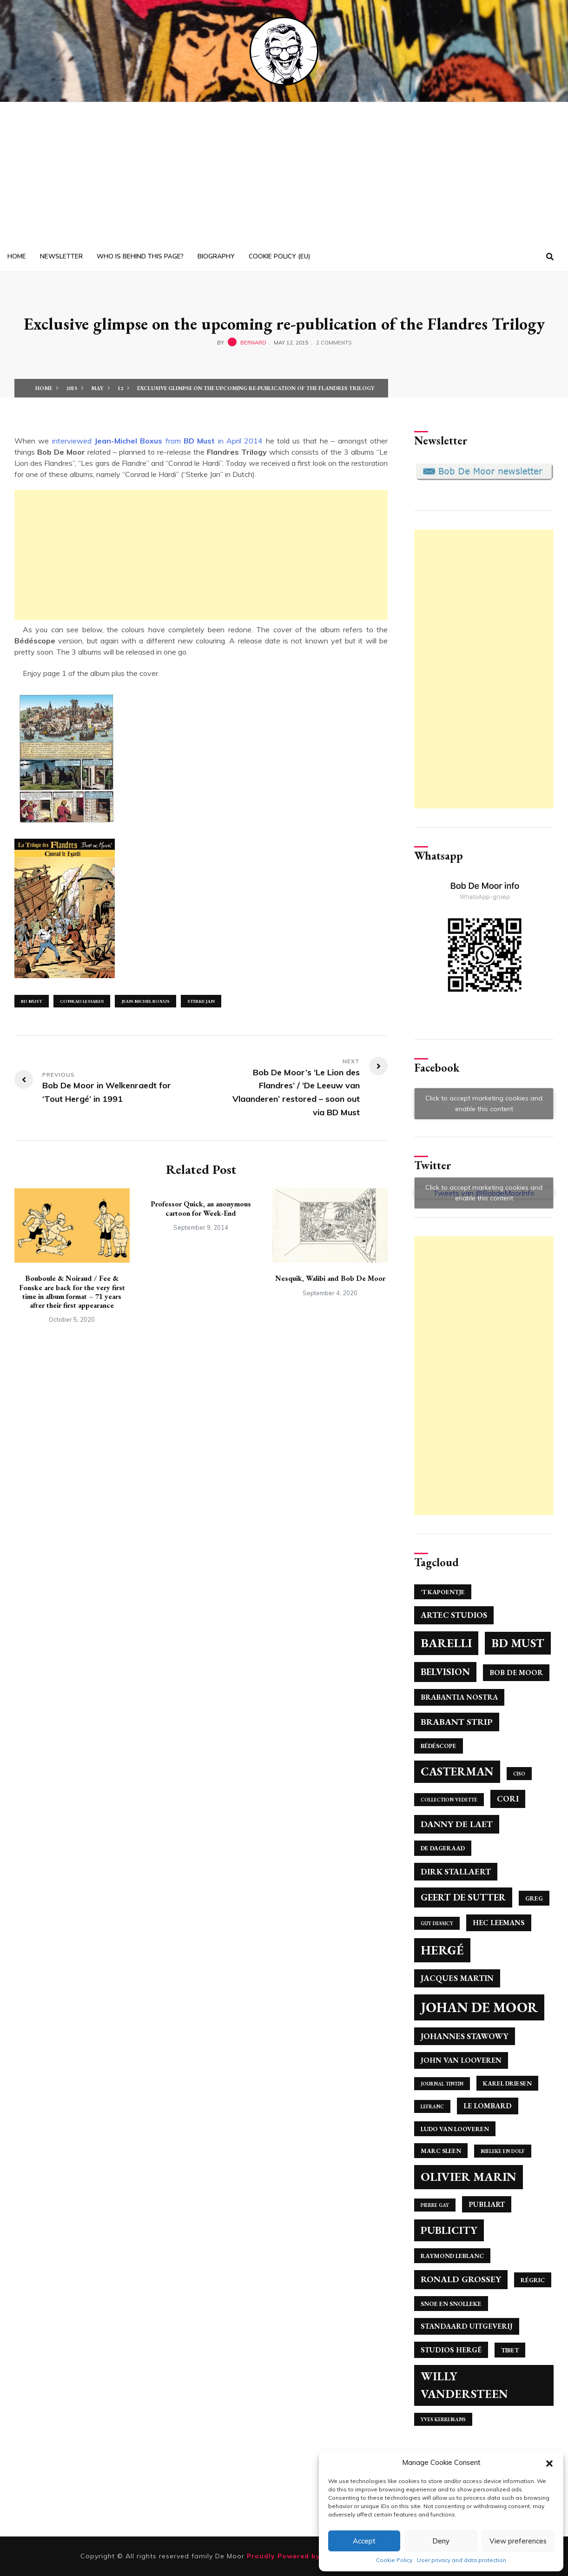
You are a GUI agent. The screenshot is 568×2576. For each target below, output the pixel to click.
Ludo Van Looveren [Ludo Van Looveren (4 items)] (455, 2129)
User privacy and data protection (461, 2559)
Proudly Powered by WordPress (305, 2556)
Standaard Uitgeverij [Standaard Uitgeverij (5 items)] (467, 2326)
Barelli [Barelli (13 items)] (446, 1643)
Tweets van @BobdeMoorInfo (484, 1193)
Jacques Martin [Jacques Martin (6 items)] (457, 1978)
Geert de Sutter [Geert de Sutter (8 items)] (463, 1897)
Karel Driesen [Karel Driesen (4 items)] (507, 2083)
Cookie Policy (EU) (279, 256)
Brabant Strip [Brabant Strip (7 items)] (457, 1722)
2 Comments (333, 342)
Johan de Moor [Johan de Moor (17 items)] (479, 2007)
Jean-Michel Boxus (145, 1001)
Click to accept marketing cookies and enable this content (483, 1103)
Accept (364, 2540)
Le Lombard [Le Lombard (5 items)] (487, 2106)
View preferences (518, 2540)
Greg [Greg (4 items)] (534, 1898)
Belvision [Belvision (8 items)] (445, 1671)
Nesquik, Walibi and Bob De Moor (330, 1278)
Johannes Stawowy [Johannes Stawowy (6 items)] (465, 2036)
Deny (440, 2540)
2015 (71, 388)
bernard (253, 342)
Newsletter (61, 256)
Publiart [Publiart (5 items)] (487, 2204)
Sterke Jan (201, 1001)
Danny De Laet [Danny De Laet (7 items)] (457, 1824)
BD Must (31, 1001)
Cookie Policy (394, 2559)
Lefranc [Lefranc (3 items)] (432, 2106)
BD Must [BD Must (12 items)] (517, 1643)
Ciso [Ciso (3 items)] (519, 1773)
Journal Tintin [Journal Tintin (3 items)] (442, 2083)
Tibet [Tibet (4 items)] (510, 2350)
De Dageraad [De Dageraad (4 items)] (443, 1848)
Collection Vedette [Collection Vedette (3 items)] (449, 1799)
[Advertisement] (284, 172)
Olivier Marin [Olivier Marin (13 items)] (468, 2177)
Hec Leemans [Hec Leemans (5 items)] (499, 1922)
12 (120, 388)
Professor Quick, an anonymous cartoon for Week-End (201, 1208)
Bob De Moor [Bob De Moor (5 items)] (516, 1672)
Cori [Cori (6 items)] (508, 1798)
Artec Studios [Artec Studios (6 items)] (454, 1614)
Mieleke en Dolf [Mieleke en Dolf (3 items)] (503, 2151)
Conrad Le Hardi (82, 1001)
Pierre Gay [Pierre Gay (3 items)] (435, 2205)
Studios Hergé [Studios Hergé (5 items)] (451, 2350)
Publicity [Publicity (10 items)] (449, 2230)
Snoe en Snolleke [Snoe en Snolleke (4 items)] (451, 2303)
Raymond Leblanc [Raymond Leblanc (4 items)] (452, 2256)
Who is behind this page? (140, 256)
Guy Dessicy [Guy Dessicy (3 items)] (437, 1923)
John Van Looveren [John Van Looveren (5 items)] (461, 2060)
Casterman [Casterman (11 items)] (457, 1771)
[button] (549, 2462)
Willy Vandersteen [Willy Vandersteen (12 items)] (464, 2385)
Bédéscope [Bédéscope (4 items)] (438, 1746)
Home (16, 256)
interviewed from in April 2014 (157, 440)
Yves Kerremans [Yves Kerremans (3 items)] (443, 2419)
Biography (216, 256)
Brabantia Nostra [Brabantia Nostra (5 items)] (459, 1697)
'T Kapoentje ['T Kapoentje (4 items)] (443, 1592)
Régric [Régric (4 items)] (533, 2280)
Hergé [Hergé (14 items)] (442, 1950)
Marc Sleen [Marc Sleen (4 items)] (441, 2150)
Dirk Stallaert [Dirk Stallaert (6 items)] (456, 1871)
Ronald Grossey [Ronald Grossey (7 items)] (461, 2279)
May (97, 388)
